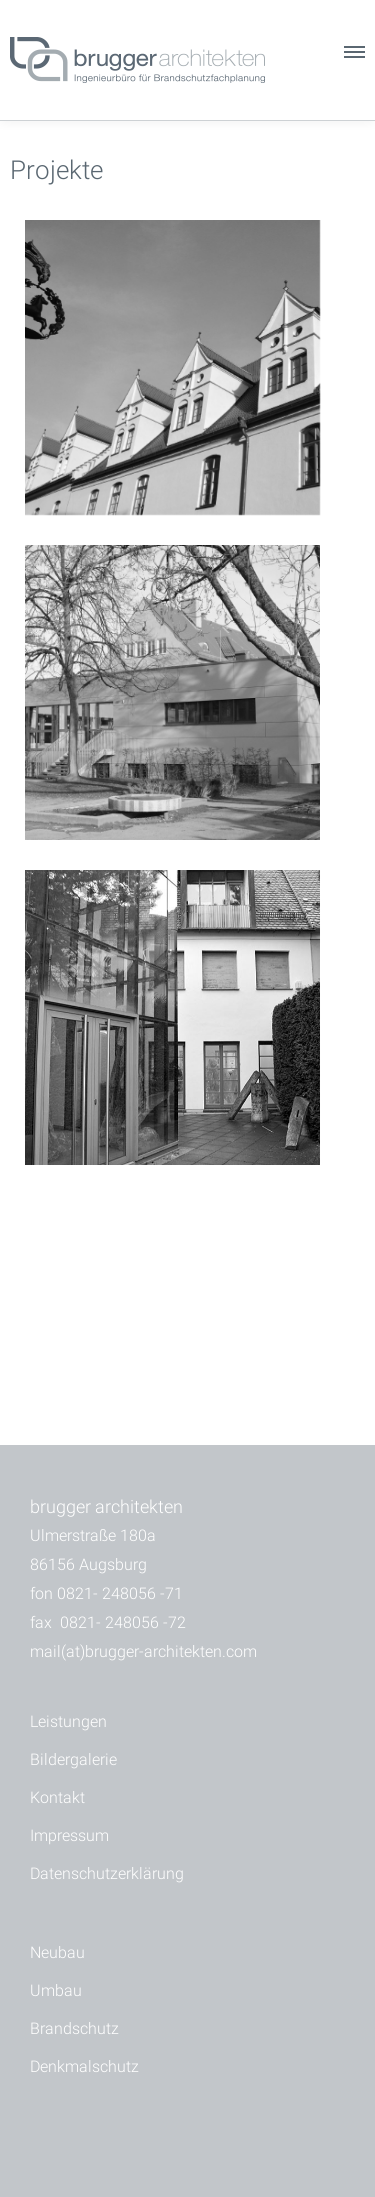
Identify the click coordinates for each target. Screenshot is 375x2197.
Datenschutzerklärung (107, 1873)
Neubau (57, 1952)
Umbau (56, 1990)
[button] (353, 57)
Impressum (69, 1835)
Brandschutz (74, 2028)
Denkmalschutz (84, 2066)
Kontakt (57, 1797)
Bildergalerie (73, 1759)
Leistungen (68, 1721)
